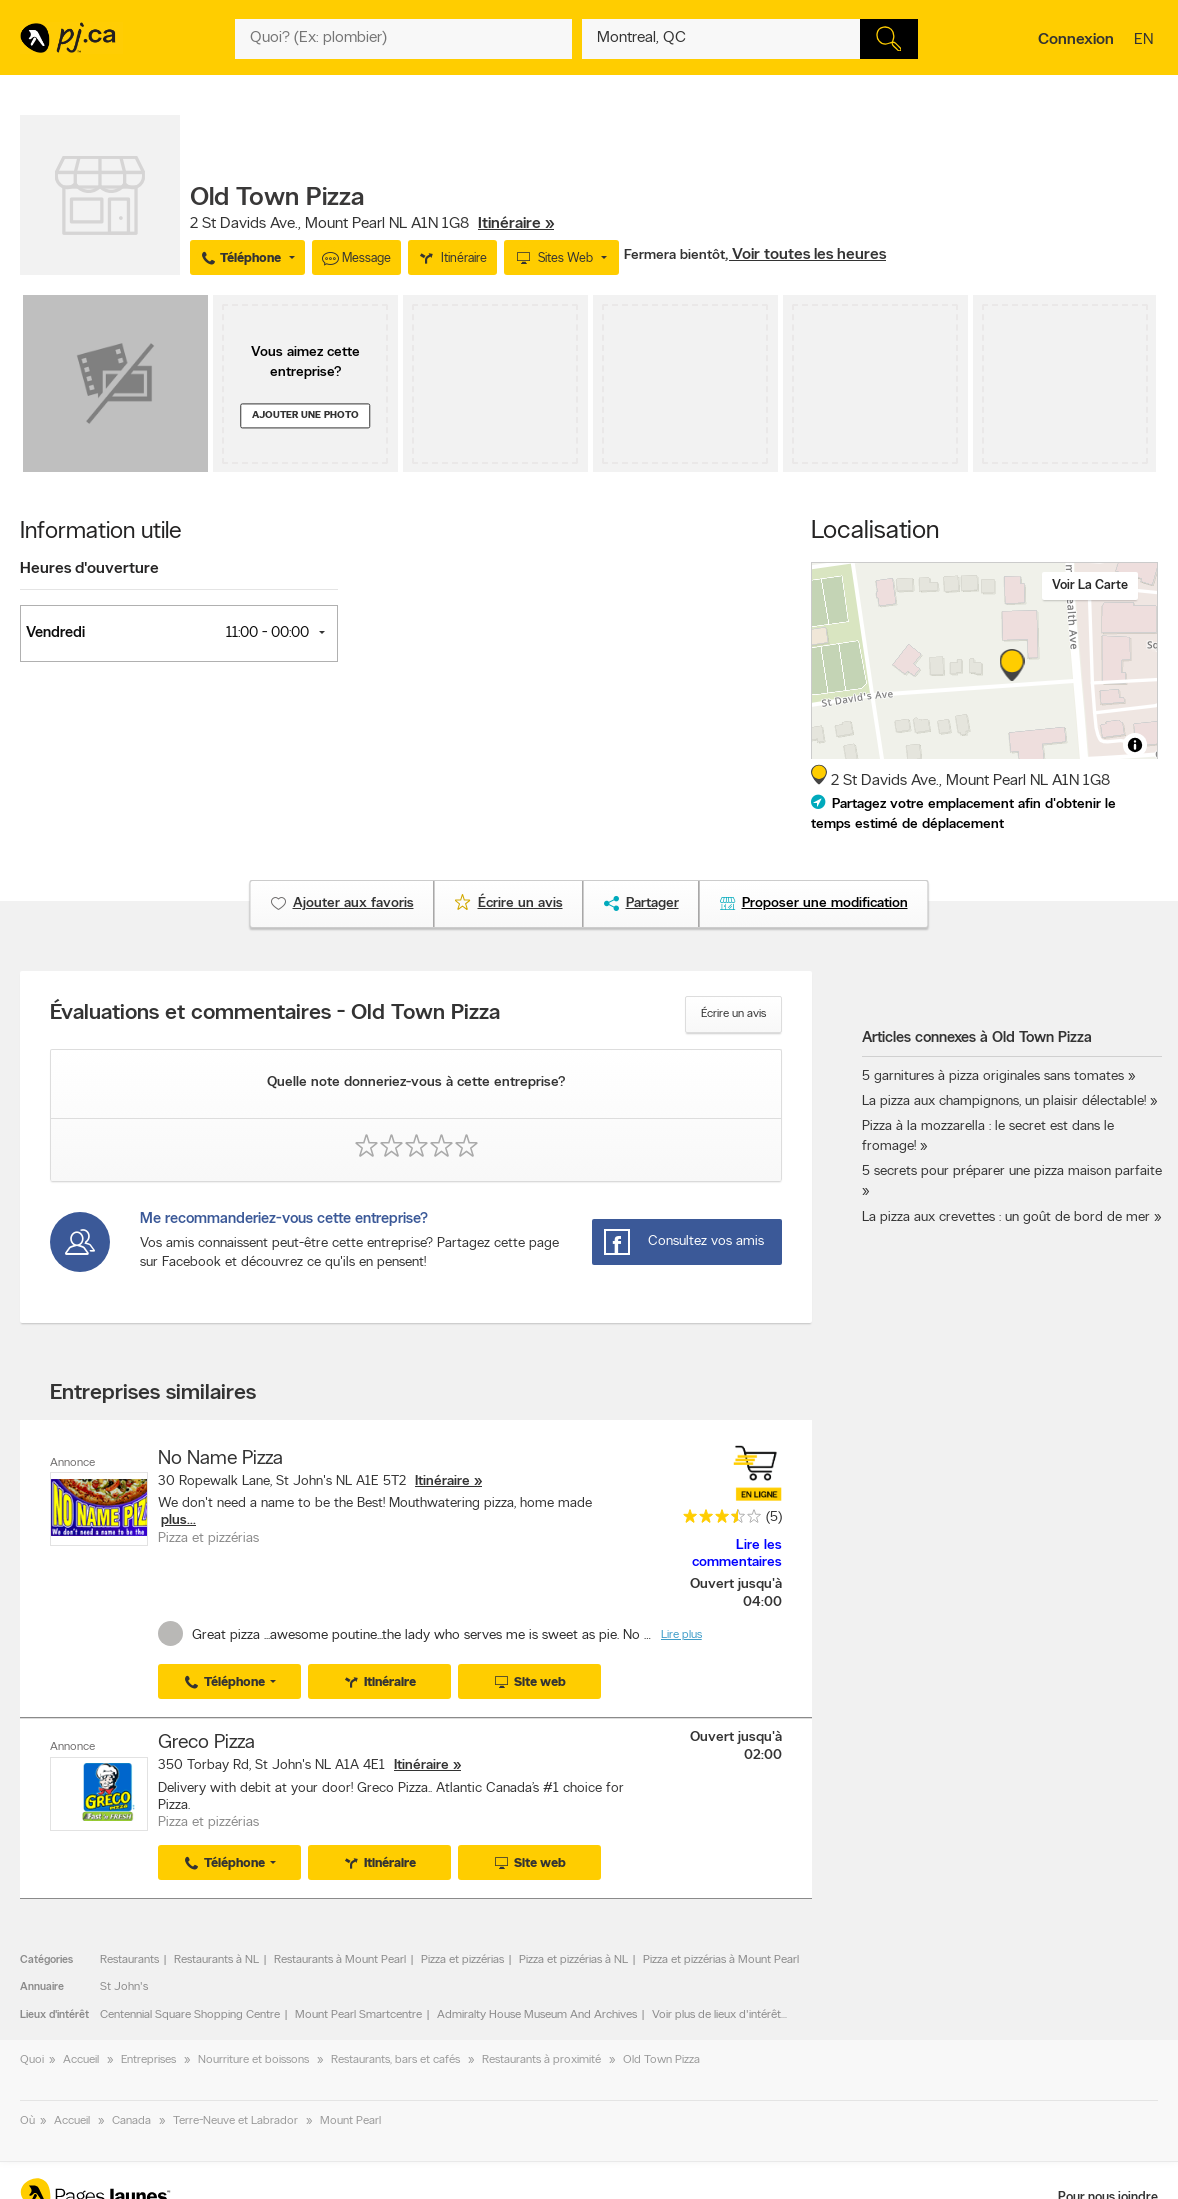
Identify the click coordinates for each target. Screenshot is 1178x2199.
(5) (774, 1517)
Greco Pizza (206, 1743)
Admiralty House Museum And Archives (537, 2015)
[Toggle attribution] (1135, 745)
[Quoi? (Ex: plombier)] (403, 39)
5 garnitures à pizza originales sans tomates (993, 1076)
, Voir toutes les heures (805, 255)
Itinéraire (442, 1481)
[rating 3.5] (717, 1520)
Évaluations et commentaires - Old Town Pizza (275, 1014)
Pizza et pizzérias (462, 1960)
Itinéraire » (516, 224)
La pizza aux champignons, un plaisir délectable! (1004, 1101)
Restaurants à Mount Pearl (340, 1960)
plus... (178, 1520)
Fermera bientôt (674, 255)
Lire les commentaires (737, 1554)
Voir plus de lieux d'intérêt (716, 2015)
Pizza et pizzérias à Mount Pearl (721, 1960)
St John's (124, 1987)
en (1146, 41)
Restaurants (129, 1960)
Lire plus (681, 1635)
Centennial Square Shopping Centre (190, 2015)
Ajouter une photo (305, 415)
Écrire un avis (733, 1014)
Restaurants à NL (216, 1960)
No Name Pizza (220, 1459)
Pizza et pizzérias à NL (573, 1960)
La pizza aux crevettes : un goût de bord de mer (1006, 1217)
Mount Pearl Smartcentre (358, 2015)
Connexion (1076, 40)
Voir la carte (1090, 585)
